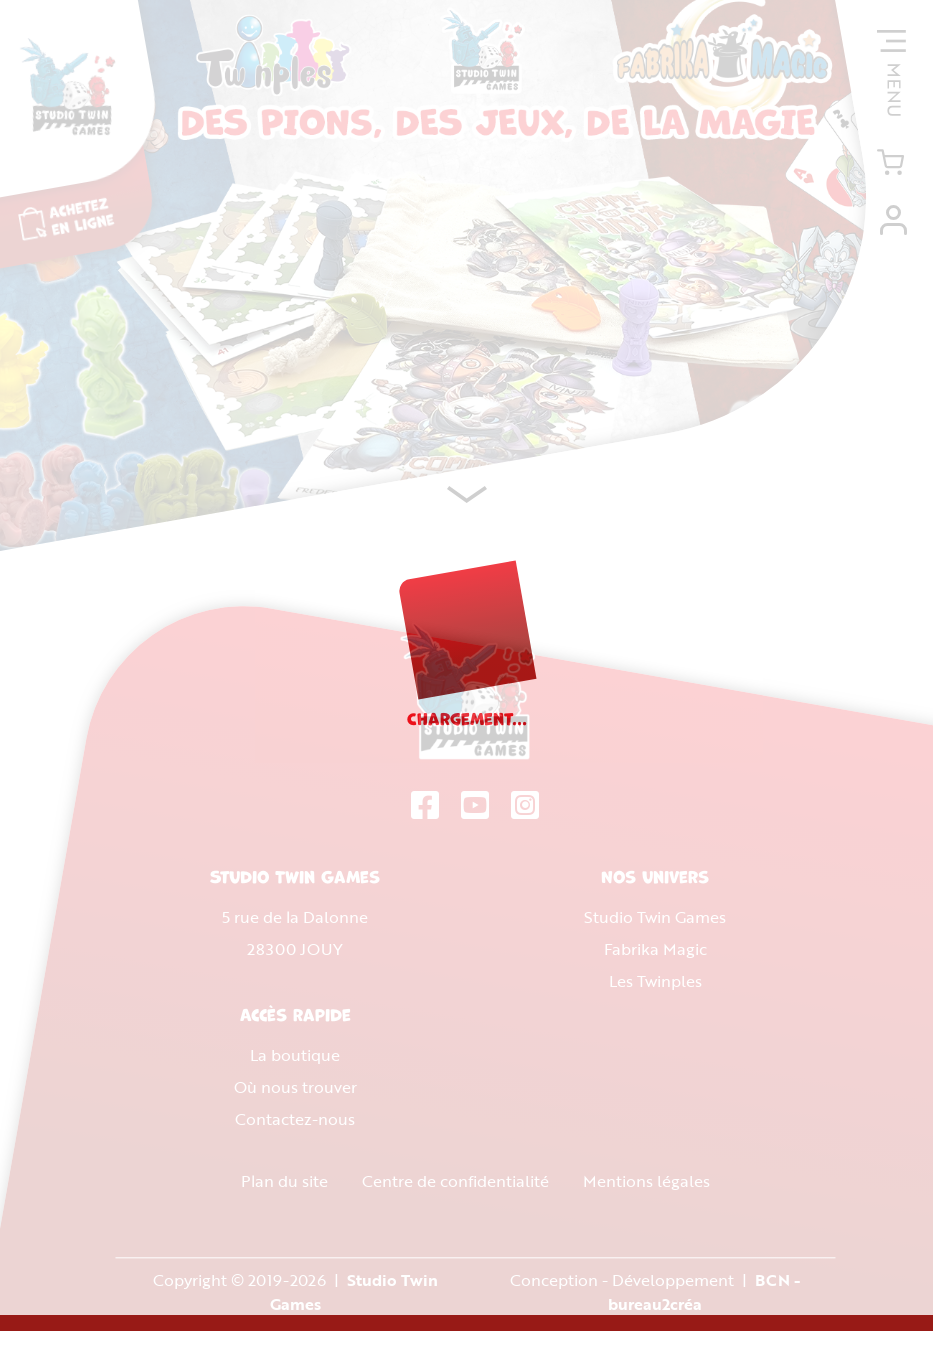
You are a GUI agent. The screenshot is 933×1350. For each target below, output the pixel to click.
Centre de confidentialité (454, 1187)
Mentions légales (645, 1187)
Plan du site (283, 1187)
